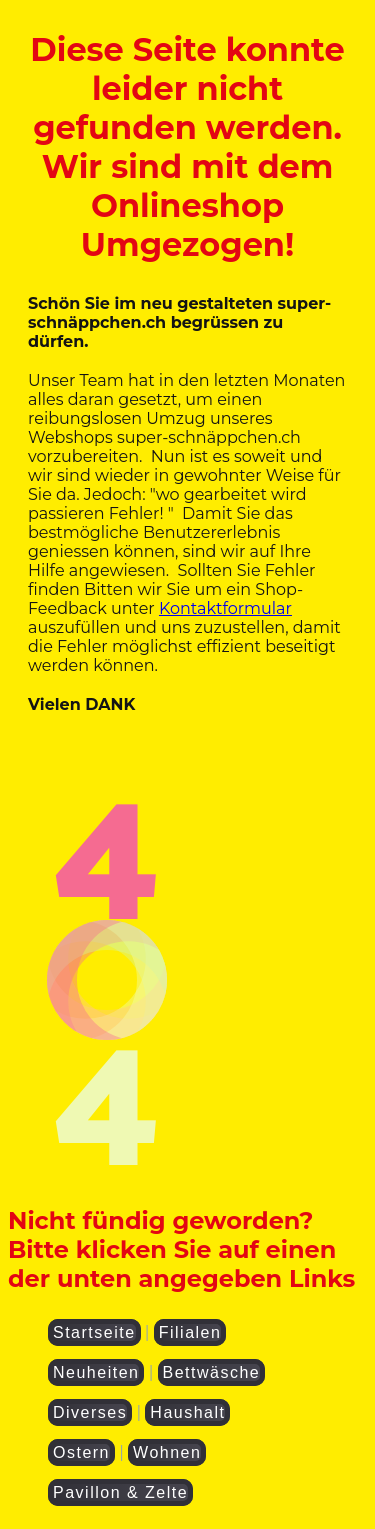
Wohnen (167, 1452)
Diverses (90, 1412)
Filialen (190, 1332)
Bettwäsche (212, 1372)
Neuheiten (96, 1372)
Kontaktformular (225, 608)
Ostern (81, 1452)
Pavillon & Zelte (120, 1492)
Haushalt (187, 1412)
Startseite (94, 1332)
